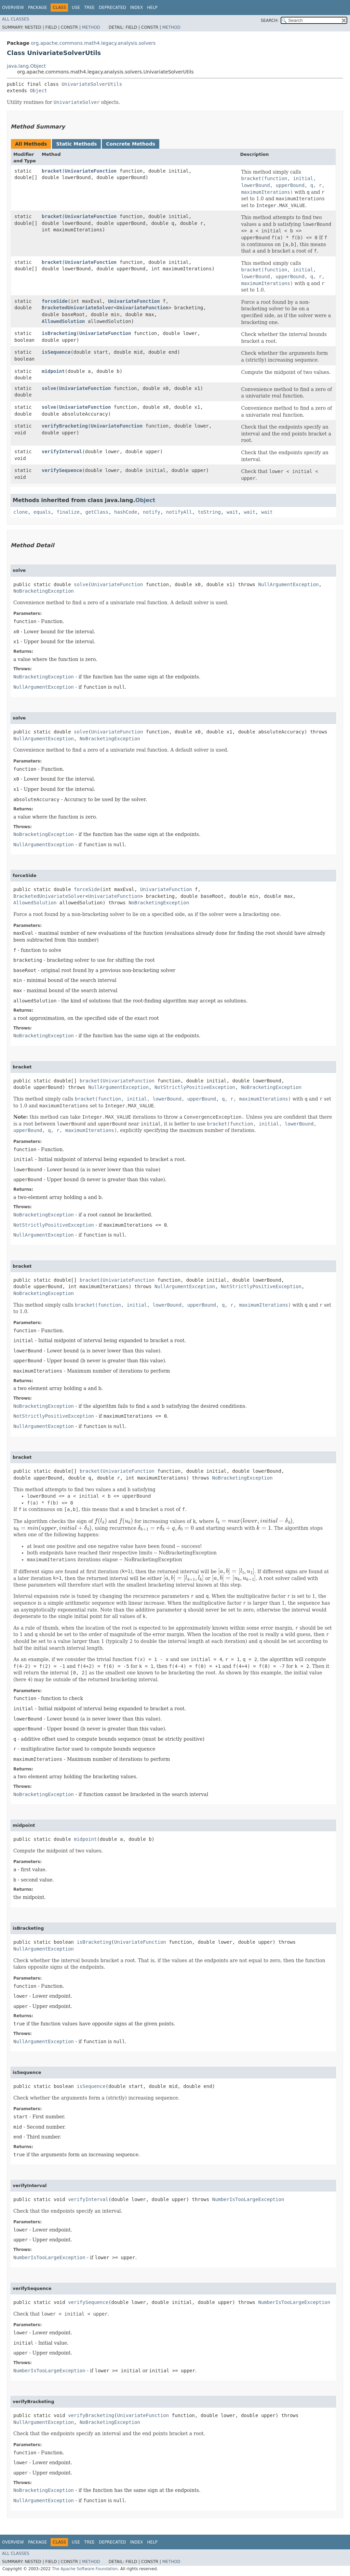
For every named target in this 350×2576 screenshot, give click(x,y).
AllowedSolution (63, 321)
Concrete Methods (130, 144)
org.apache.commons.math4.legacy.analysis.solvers (93, 43)
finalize (67, 512)
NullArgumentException (288, 584)
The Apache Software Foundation (85, 2568)
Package (37, 7)
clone (20, 512)
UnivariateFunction (91, 171)
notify (151, 512)
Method (91, 27)
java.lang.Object (26, 66)
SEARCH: (270, 20)
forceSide (55, 301)
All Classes (15, 19)
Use (76, 7)
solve (49, 388)
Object (38, 90)
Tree (89, 7)
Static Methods (76, 144)
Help (152, 7)
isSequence (56, 352)
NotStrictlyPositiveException (194, 1087)
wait (232, 512)
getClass (96, 512)
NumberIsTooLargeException (248, 2199)
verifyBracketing (65, 426)
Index (136, 7)
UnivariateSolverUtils (92, 84)
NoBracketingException (43, 591)
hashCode (125, 512)
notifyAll (179, 512)
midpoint (53, 371)
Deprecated (112, 7)
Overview (13, 7)
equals (42, 512)
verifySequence (62, 470)
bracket (52, 171)
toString (209, 512)
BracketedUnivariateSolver (78, 307)
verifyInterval (62, 451)
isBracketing (59, 333)
